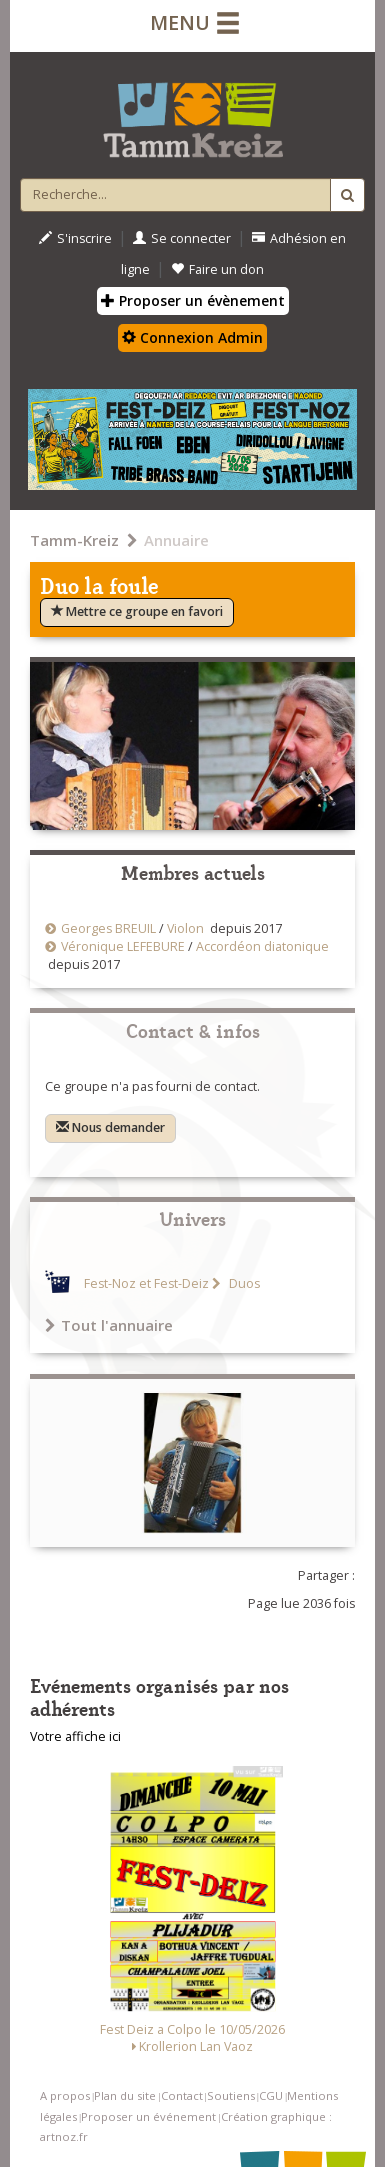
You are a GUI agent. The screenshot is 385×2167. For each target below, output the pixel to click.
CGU (271, 2095)
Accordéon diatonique (262, 946)
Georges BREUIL (108, 928)
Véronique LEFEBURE (123, 946)
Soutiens (231, 2095)
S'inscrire (75, 238)
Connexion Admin (192, 337)
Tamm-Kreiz (74, 540)
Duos (243, 1283)
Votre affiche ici (75, 1736)
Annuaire (176, 540)
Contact (182, 2095)
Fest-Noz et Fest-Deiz (146, 1283)
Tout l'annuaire (109, 1325)
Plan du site (125, 2095)
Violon (185, 928)
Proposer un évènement (193, 300)
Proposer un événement (148, 2116)
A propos (65, 2095)
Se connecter (182, 238)
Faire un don (217, 269)
